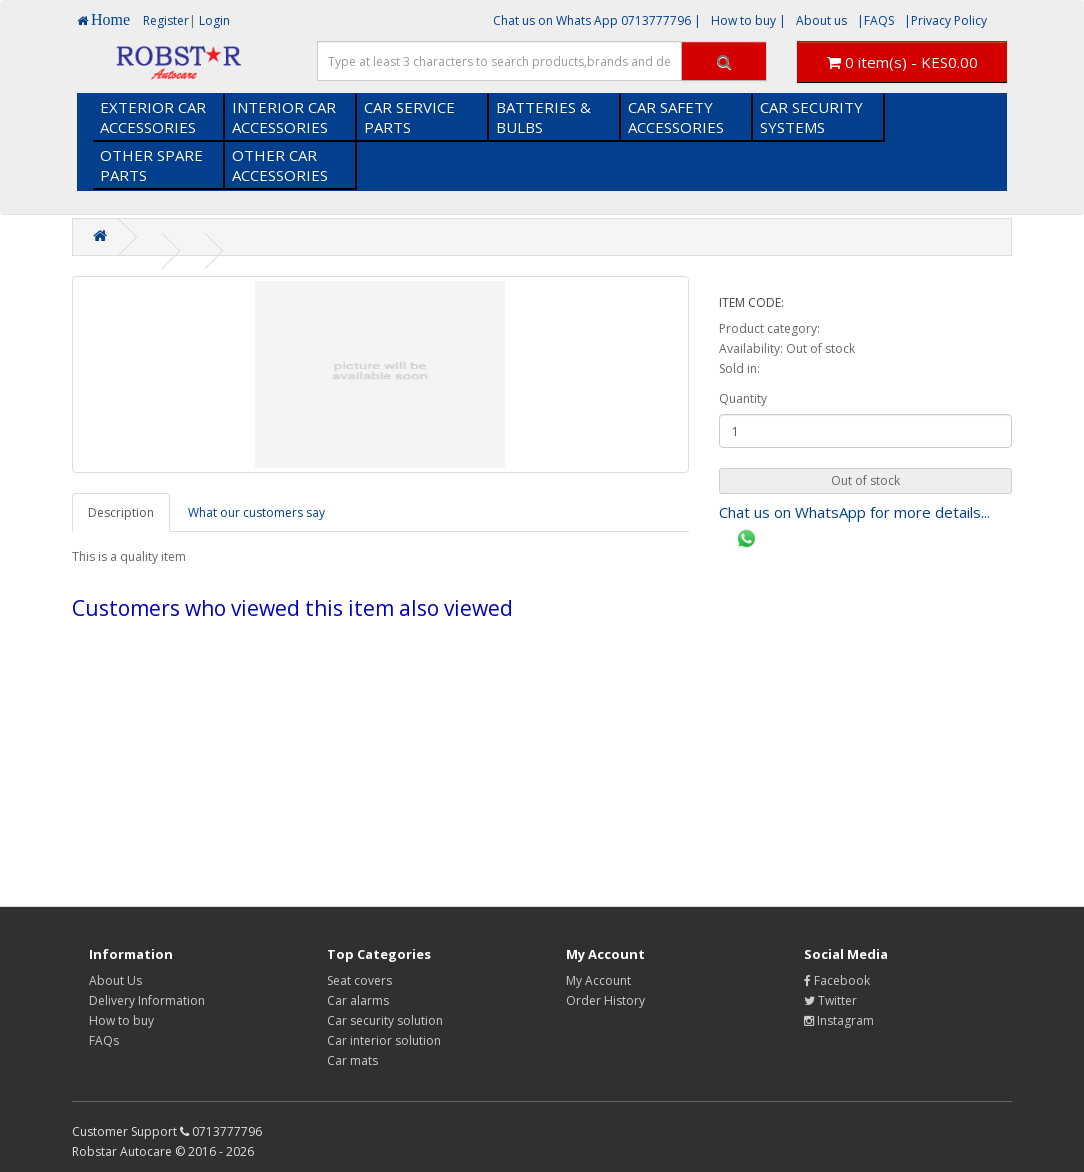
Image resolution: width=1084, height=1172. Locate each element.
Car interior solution (384, 1040)
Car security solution (385, 1020)
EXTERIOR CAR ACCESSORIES (153, 117)
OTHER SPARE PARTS (151, 165)
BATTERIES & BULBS (543, 117)
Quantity (743, 398)
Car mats (352, 1060)
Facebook (837, 980)
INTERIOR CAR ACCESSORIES (284, 117)
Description (121, 512)
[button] (865, 481)
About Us (115, 980)
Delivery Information (147, 1000)
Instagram (839, 1020)
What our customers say (256, 512)
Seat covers (359, 980)
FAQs (104, 1040)
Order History (605, 1000)
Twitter (830, 1000)
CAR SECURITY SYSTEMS (811, 117)
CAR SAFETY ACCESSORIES (676, 117)
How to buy (121, 1020)
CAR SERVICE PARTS (409, 117)
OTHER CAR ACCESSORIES (280, 165)
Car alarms (358, 1000)
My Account (598, 980)
